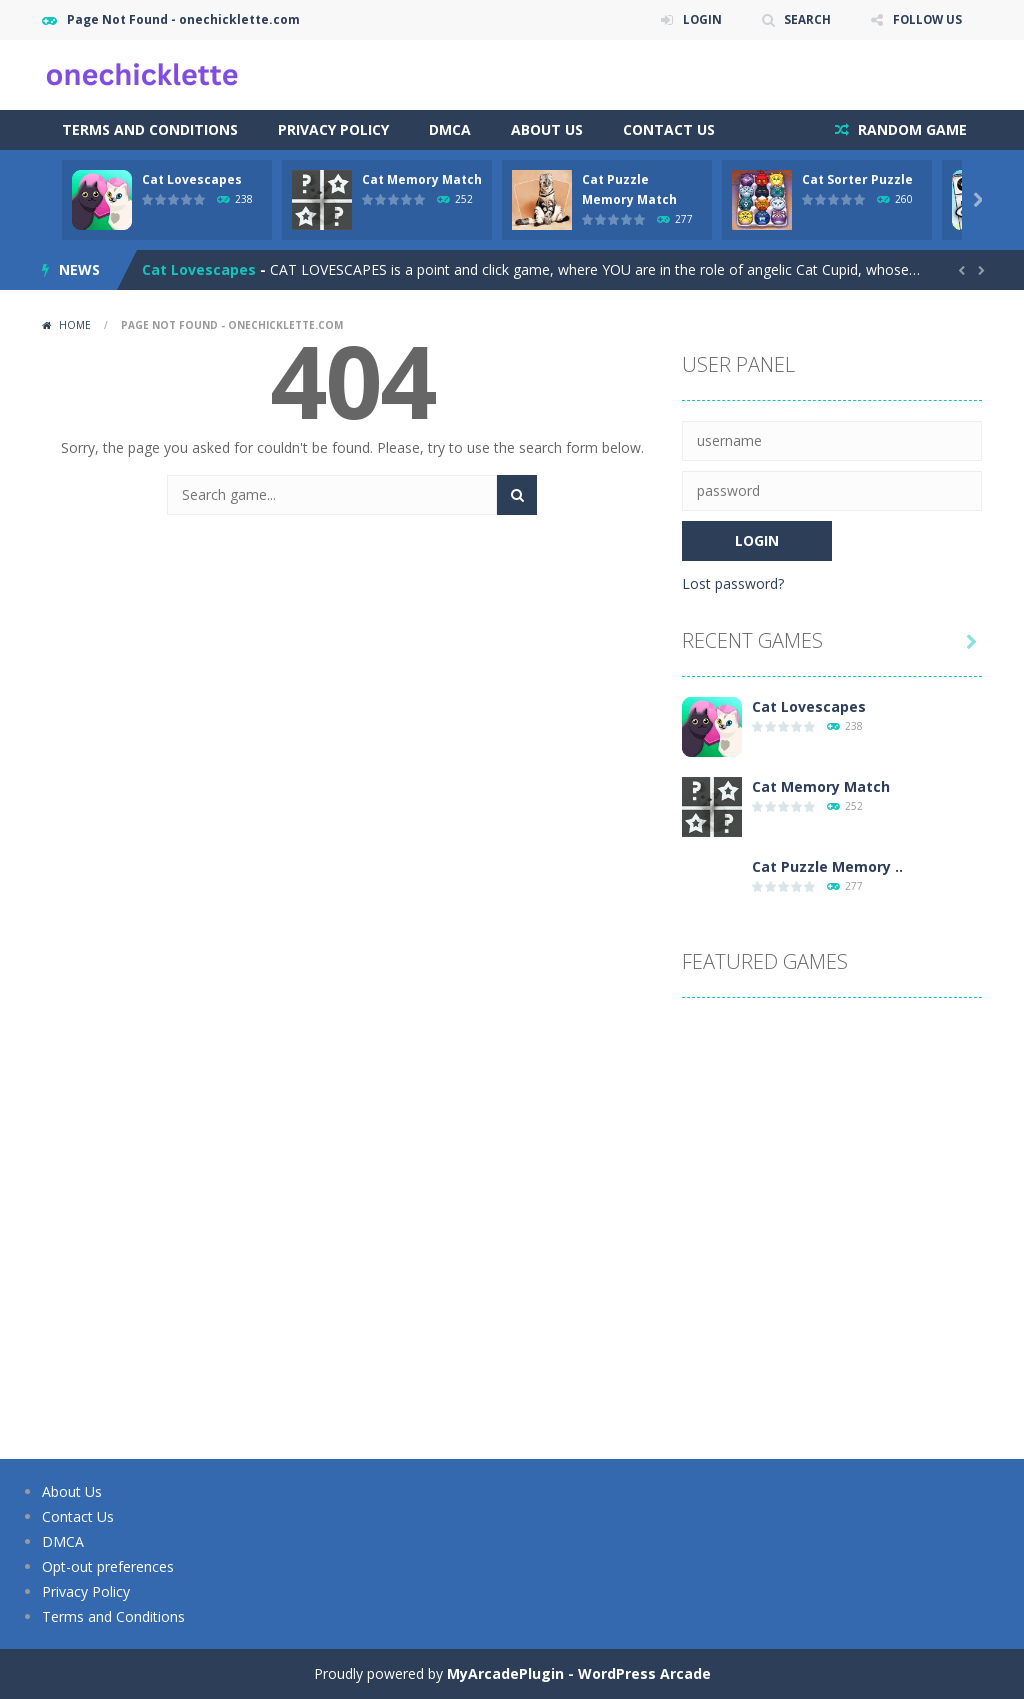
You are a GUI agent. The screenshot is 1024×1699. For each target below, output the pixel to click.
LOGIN (698, 19)
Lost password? (733, 583)
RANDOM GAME (910, 129)
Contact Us (669, 129)
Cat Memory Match (422, 179)
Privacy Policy (333, 129)
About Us (547, 129)
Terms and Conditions (150, 129)
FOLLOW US (926, 19)
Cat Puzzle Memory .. (827, 866)
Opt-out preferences (108, 1566)
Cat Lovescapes (192, 179)
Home (75, 325)
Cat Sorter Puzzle (857, 179)
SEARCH (804, 19)
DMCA (450, 129)
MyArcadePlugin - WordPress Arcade (579, 1673)
